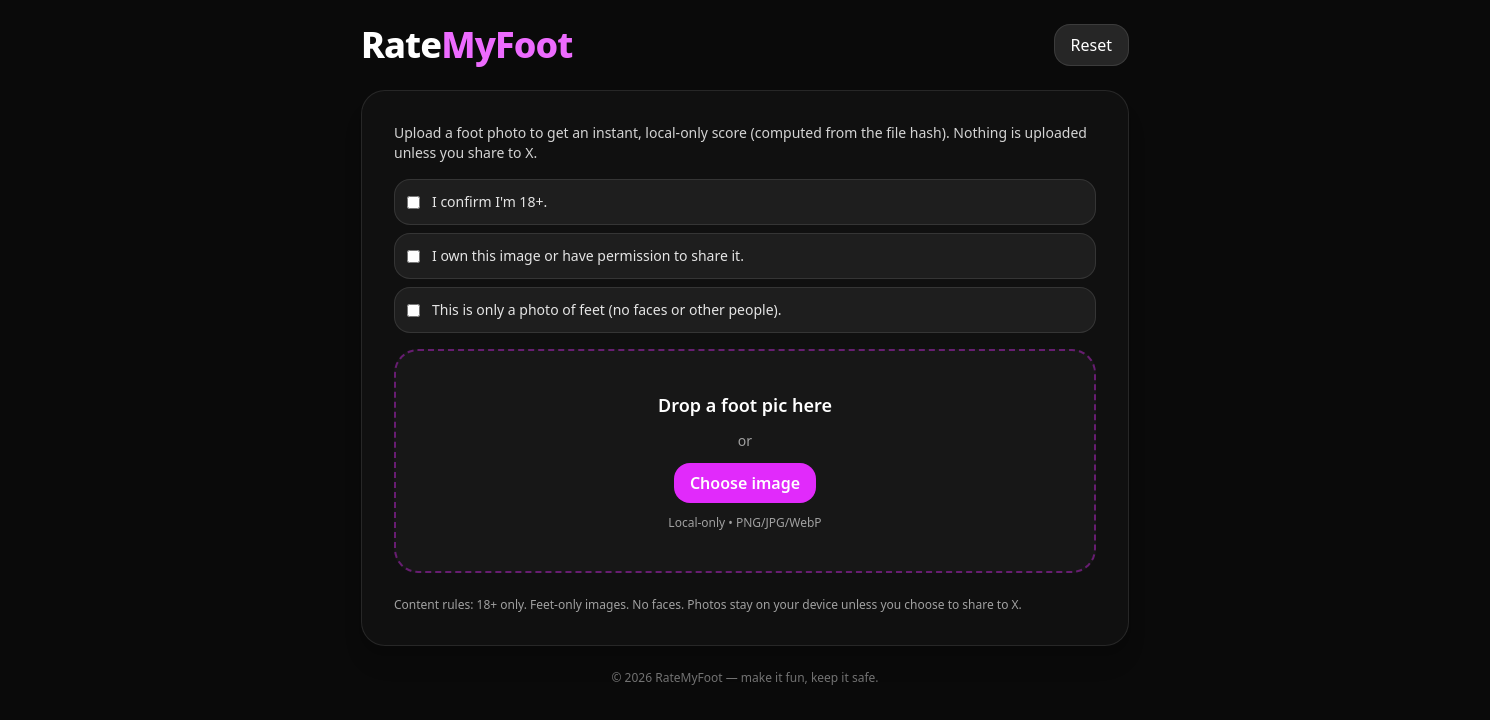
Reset (1091, 45)
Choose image (745, 483)
